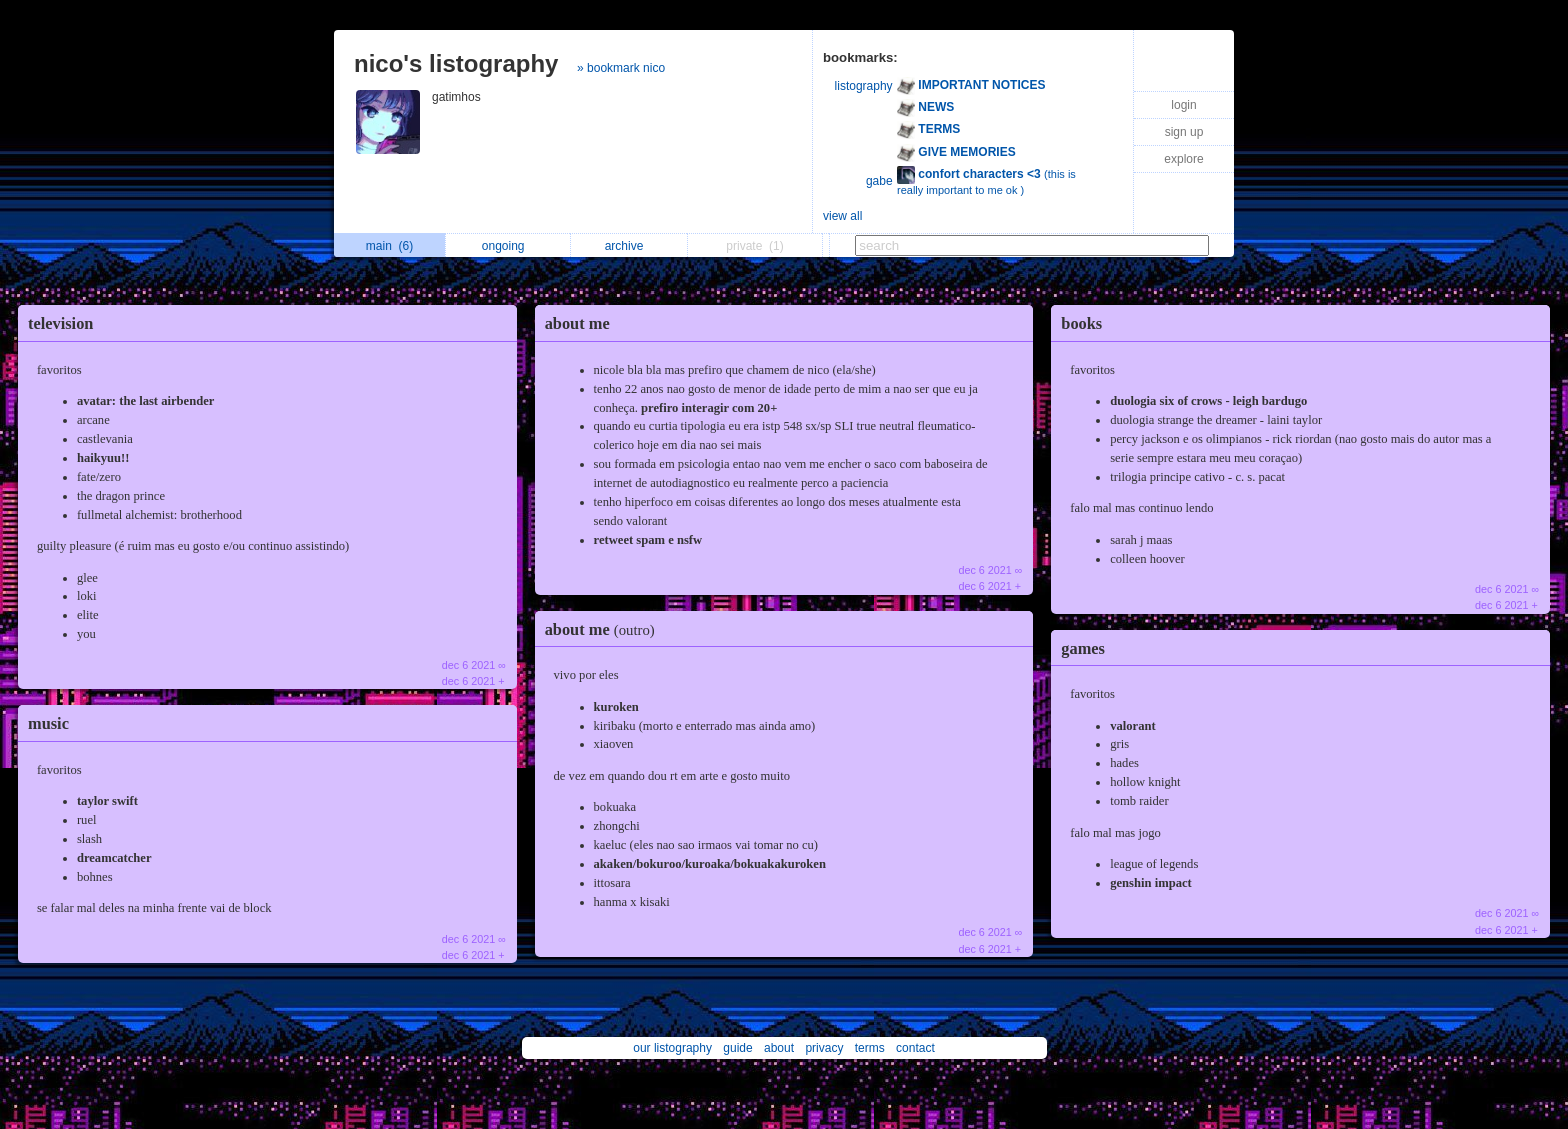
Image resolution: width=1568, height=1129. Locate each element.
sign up (1184, 132)
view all (842, 216)
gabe (879, 181)
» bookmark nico (621, 68)
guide (737, 1048)
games (1083, 648)
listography (864, 86)
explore (1183, 159)
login (1183, 105)
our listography (672, 1048)
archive (629, 246)
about (779, 1048)
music (48, 723)
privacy (824, 1048)
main (389, 246)
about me (577, 323)
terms (870, 1048)
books (1081, 323)
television (60, 323)
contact (915, 1048)
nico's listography (456, 63)
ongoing (508, 246)
